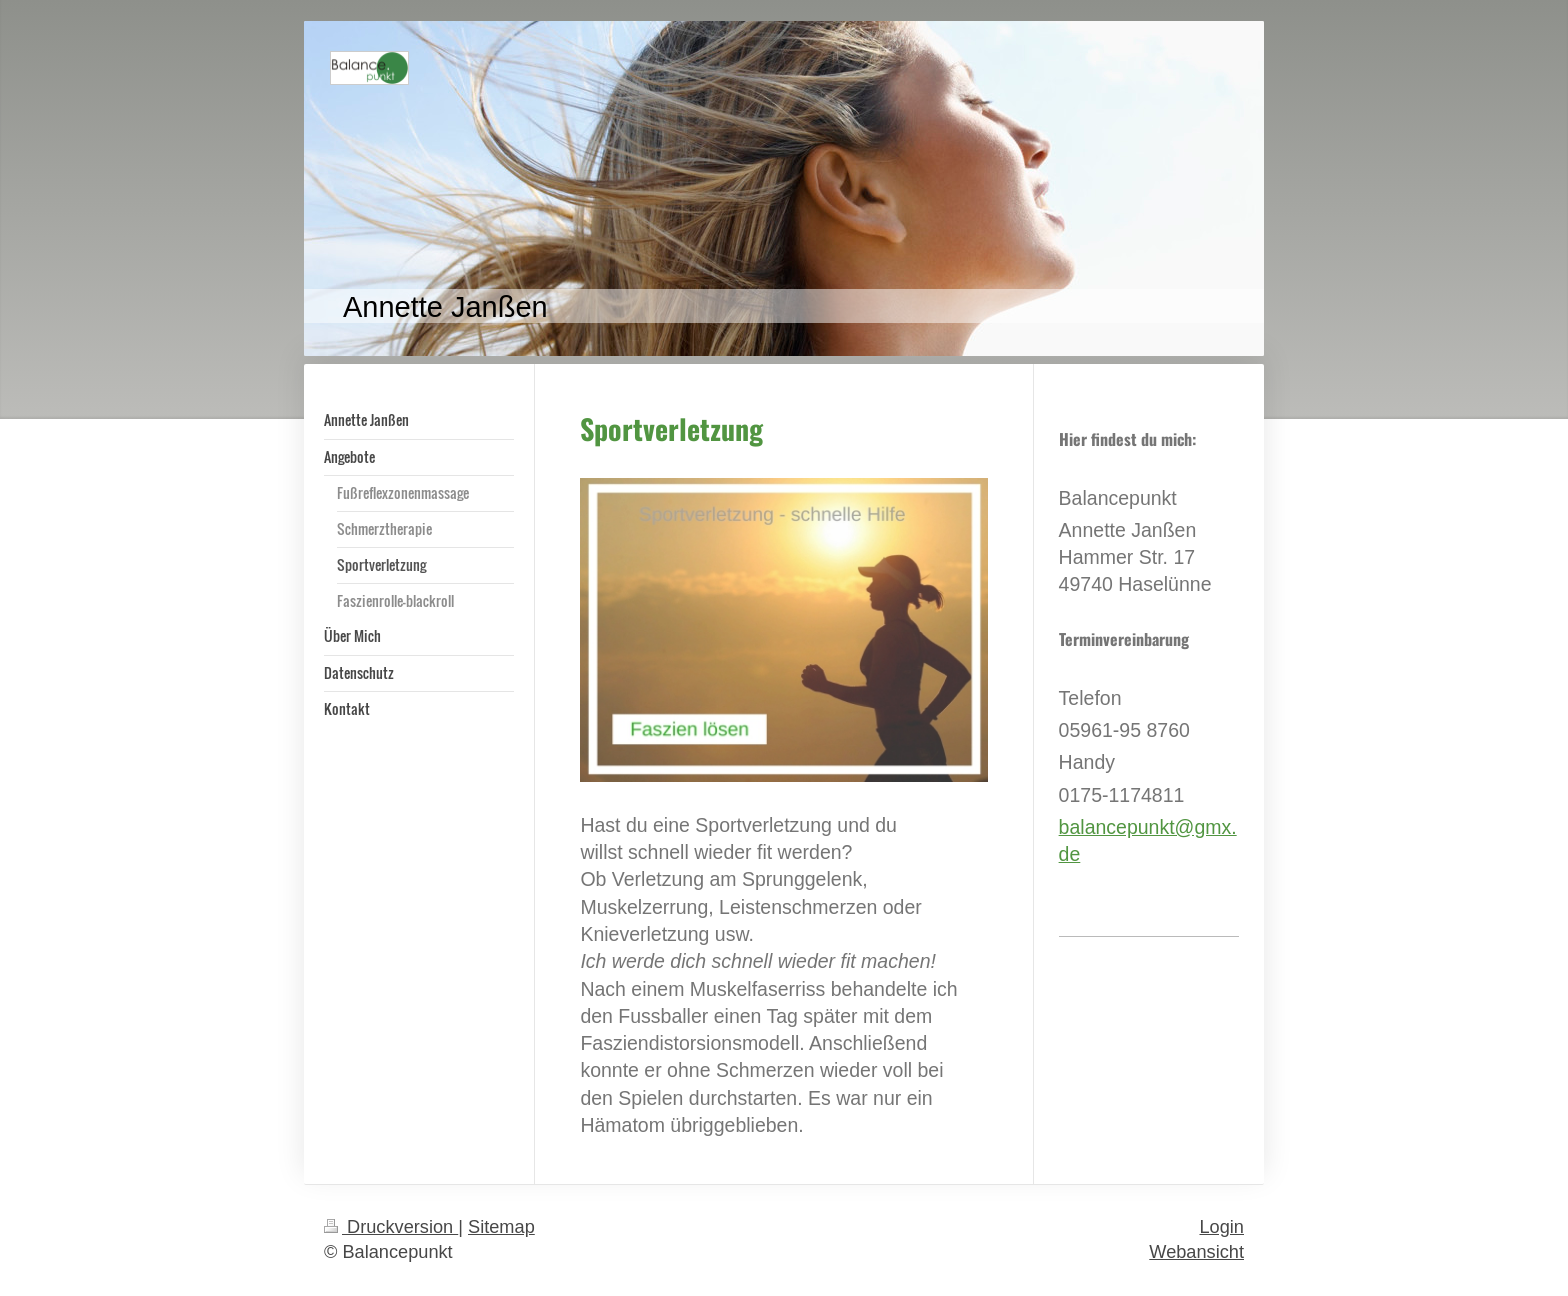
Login (1221, 1227)
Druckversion (391, 1227)
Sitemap (501, 1227)
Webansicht (1196, 1252)
